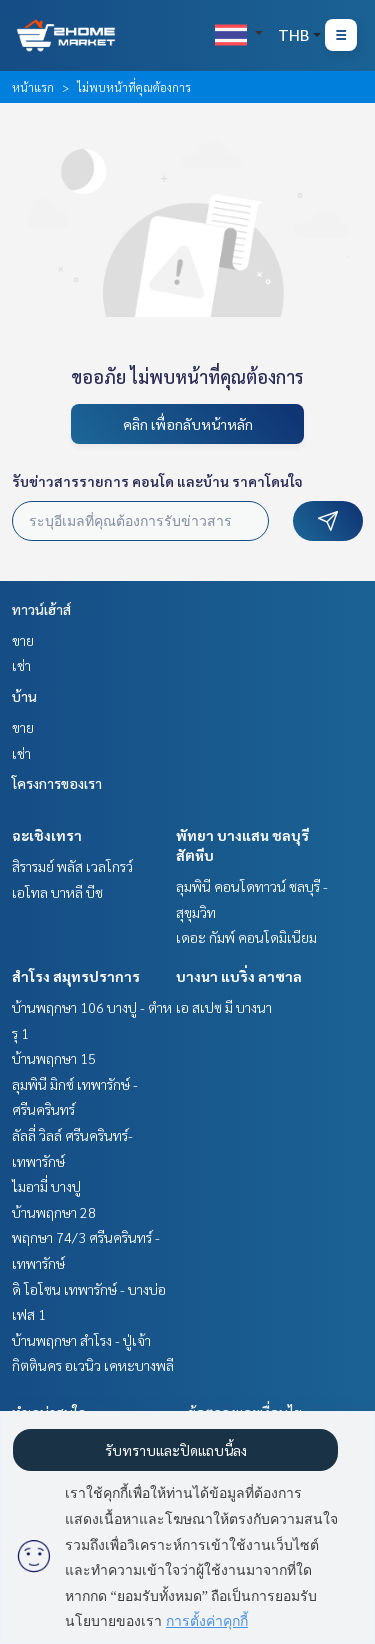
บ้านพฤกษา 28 (54, 1212)
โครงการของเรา (57, 783)
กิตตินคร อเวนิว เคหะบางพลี (93, 1365)
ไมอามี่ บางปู (46, 1186)
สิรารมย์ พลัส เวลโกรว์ (72, 866)
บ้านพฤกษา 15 (54, 1058)
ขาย (23, 640)
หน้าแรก (33, 87)
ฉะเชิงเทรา (47, 835)
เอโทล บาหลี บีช (57, 892)
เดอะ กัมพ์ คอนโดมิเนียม (246, 937)
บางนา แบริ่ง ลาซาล (239, 976)
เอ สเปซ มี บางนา (224, 1007)
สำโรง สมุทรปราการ (76, 976)
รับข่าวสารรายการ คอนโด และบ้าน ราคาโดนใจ (157, 481)
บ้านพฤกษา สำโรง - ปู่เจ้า (81, 1340)
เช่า (21, 665)
